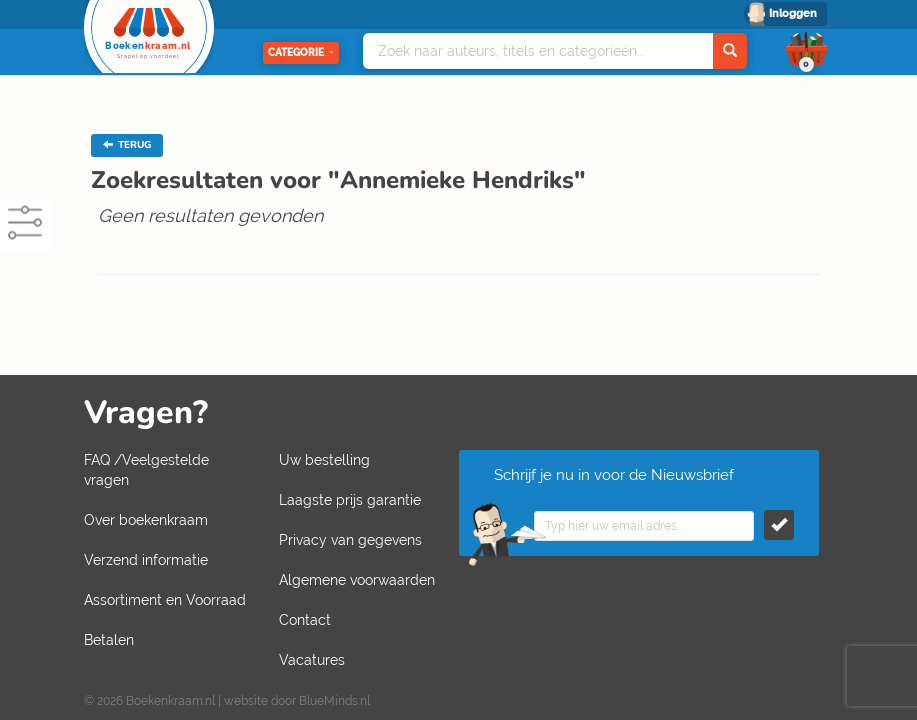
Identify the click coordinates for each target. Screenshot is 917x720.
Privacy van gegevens (350, 540)
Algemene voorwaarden (357, 580)
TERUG (127, 145)
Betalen (109, 640)
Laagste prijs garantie (350, 500)
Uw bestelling (324, 460)
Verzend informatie (146, 560)
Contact (305, 620)
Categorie (301, 52)
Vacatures (312, 660)
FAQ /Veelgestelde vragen (146, 470)
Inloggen (793, 13)
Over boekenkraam (146, 520)
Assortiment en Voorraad (165, 600)
